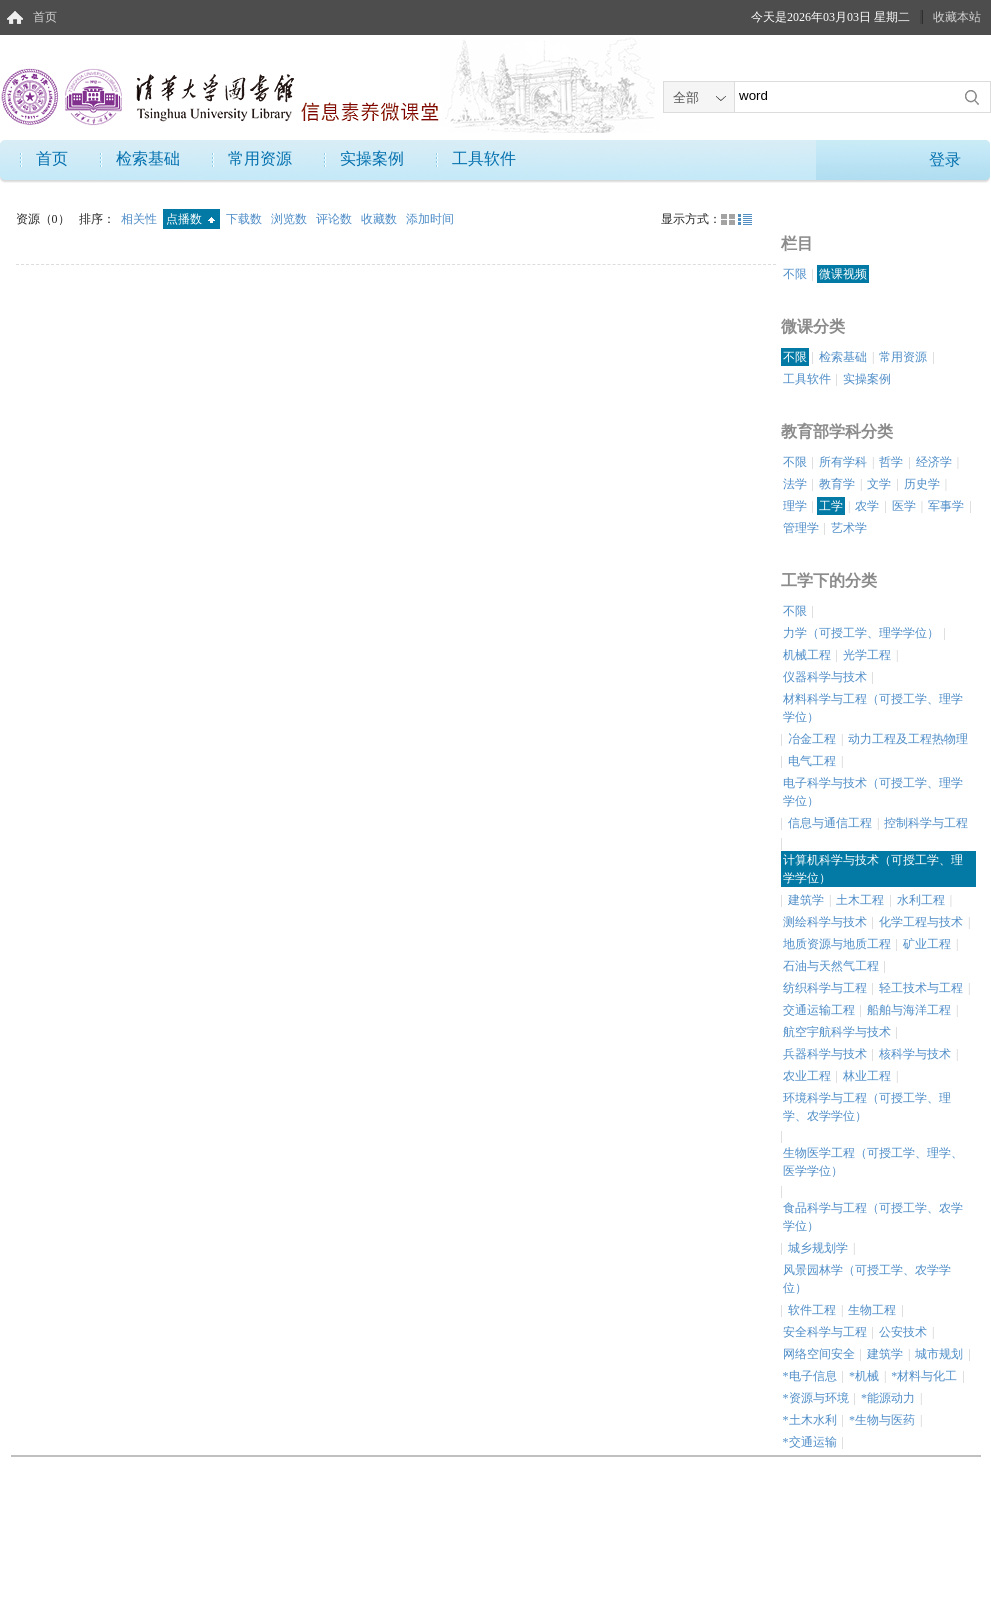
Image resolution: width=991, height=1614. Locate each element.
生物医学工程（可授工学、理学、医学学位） (873, 1162)
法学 (795, 484)
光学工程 (867, 655)
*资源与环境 (816, 1398)
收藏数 (380, 219)
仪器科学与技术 (825, 677)
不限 (795, 274)
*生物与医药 (882, 1420)
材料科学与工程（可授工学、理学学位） (873, 708)
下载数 (245, 219)
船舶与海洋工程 (909, 1010)
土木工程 (860, 900)
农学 (867, 506)
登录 (945, 159)
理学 (795, 506)
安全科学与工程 (825, 1332)
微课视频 (843, 274)
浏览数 (290, 219)
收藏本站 (957, 17)
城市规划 (939, 1354)
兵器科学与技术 (825, 1054)
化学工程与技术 (921, 922)
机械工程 (807, 655)
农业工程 (807, 1076)
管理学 (801, 528)
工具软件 (484, 158)
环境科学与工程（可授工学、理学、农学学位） (867, 1107)
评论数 (335, 219)
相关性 (140, 219)
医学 (904, 506)
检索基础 (148, 158)
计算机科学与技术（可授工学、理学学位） (873, 869)
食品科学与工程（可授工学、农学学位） (873, 1217)
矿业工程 (927, 944)
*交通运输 (810, 1442)
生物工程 (872, 1310)
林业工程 (867, 1076)
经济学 (934, 462)
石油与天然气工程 (831, 966)
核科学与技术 (915, 1054)
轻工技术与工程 (921, 988)
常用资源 (260, 158)
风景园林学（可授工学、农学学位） (867, 1279)
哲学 (891, 462)
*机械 (864, 1376)
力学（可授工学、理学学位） (861, 633)
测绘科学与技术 (825, 922)
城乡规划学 (818, 1248)
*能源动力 (888, 1398)
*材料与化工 (924, 1376)
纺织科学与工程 (825, 988)
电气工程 (812, 761)
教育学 (837, 484)
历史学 (922, 484)
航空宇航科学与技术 (837, 1032)
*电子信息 (810, 1376)
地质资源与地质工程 (837, 944)
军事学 (946, 506)
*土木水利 (810, 1420)
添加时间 (430, 219)
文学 (879, 484)
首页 (45, 17)
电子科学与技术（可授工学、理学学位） (873, 792)
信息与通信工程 (830, 823)
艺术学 (849, 528)
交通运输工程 (819, 1010)
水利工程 (921, 900)
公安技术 (903, 1332)
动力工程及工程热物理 (908, 739)
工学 (831, 506)
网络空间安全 (819, 1354)
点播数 (190, 219)
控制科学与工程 (926, 823)
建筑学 (806, 900)
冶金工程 (812, 739)
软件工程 (812, 1310)
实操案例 (372, 158)
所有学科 (843, 462)
